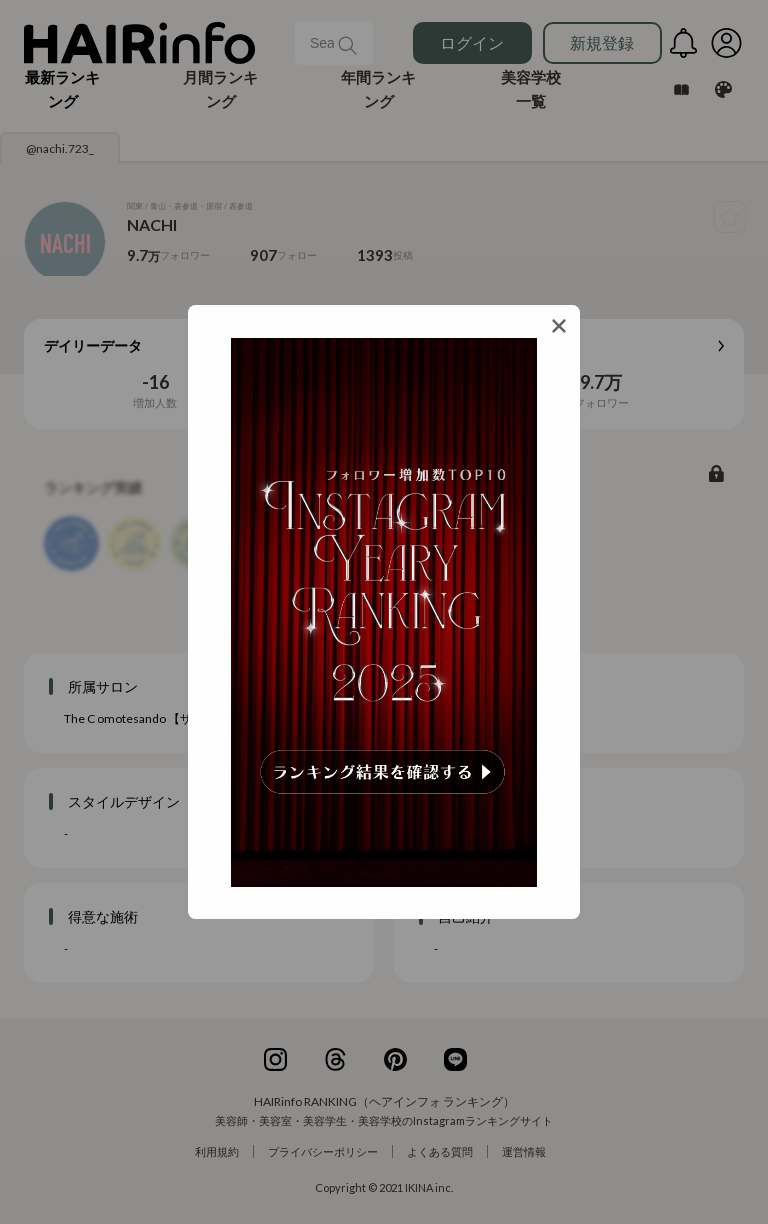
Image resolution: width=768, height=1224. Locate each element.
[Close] (559, 326)
